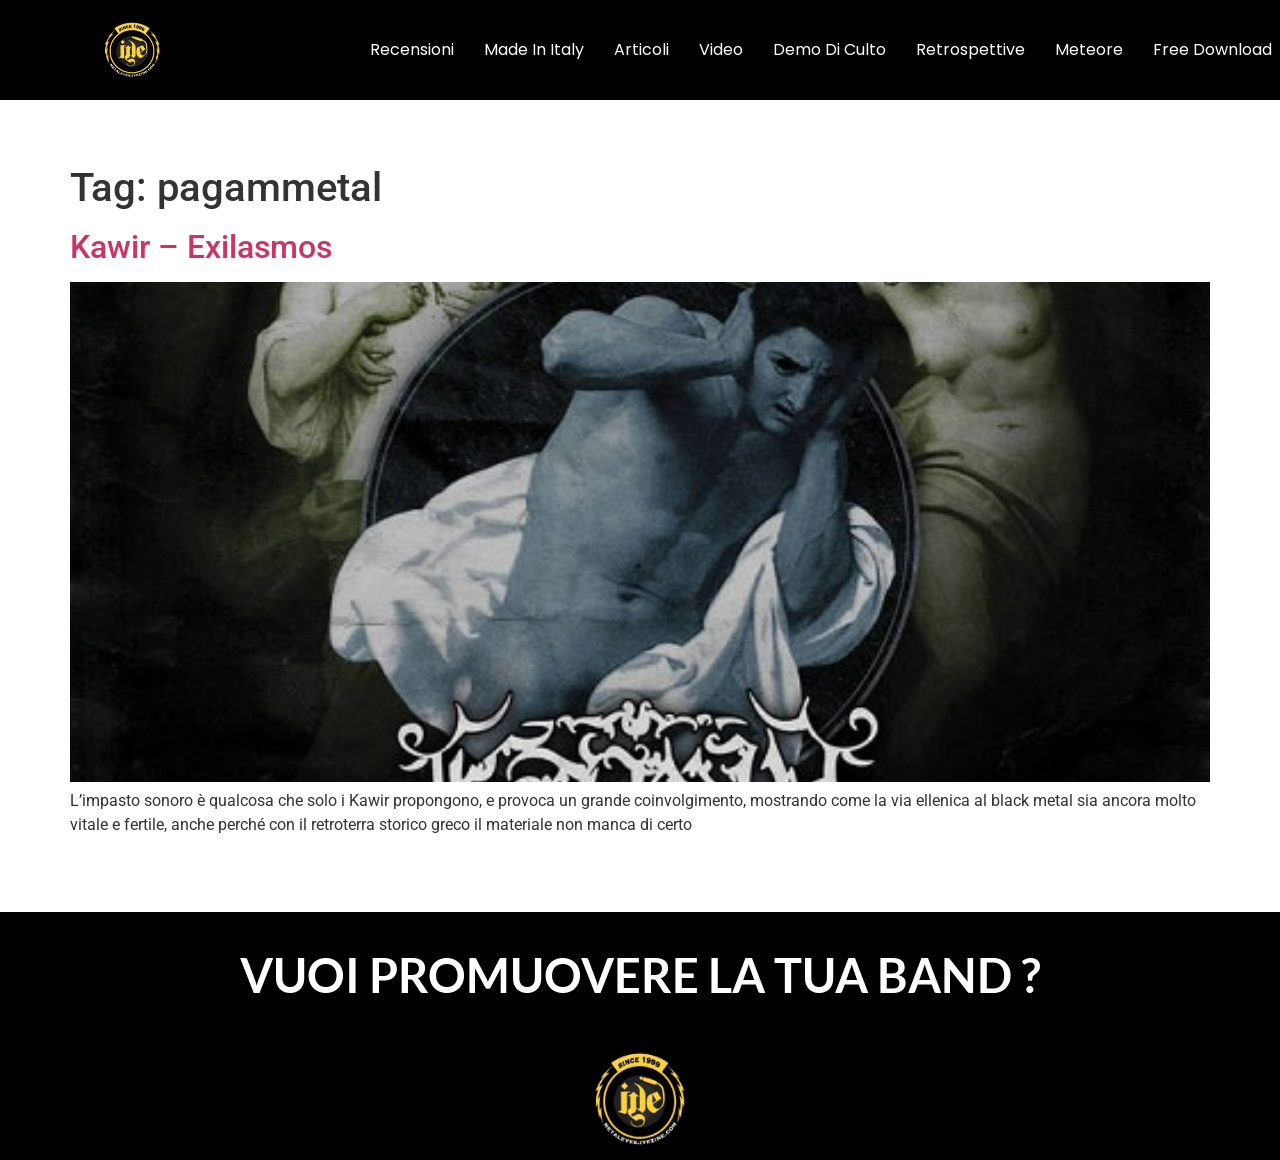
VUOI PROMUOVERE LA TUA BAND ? (640, 975)
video (721, 49)
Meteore (1089, 49)
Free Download (1212, 49)
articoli (641, 49)
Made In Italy (534, 49)
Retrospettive (970, 49)
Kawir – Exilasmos (201, 247)
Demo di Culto (829, 49)
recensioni (412, 49)
